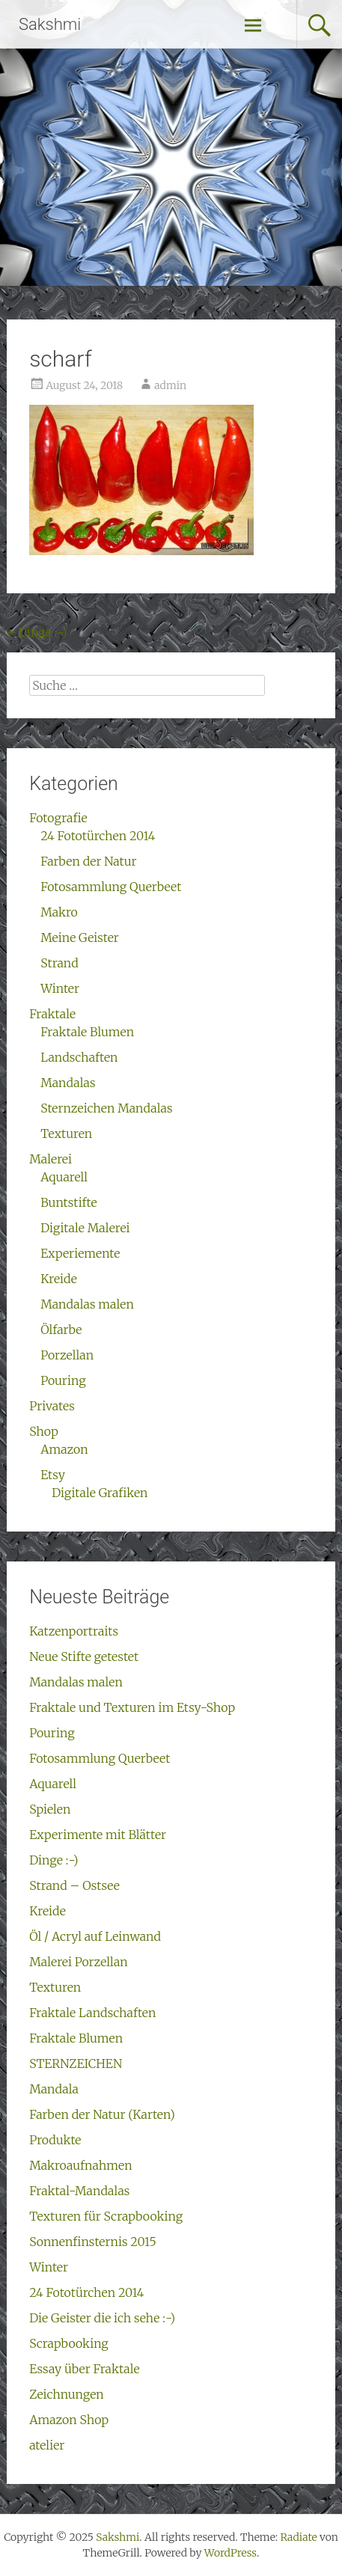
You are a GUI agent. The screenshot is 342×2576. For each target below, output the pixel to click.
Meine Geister (79, 937)
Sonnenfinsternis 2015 (92, 2241)
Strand (59, 962)
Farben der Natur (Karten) (102, 2114)
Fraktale (52, 1013)
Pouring (63, 1380)
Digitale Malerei (84, 1227)
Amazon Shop (69, 2419)
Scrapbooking (69, 2343)
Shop (43, 1431)
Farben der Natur (88, 861)
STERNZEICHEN (75, 2063)
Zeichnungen (66, 2394)
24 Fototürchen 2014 (97, 835)
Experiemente (80, 1253)
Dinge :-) (37, 632)
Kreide (58, 1278)
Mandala (54, 2088)
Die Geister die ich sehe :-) (102, 2317)
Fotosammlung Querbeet (110, 886)
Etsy (52, 1474)
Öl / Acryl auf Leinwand (95, 1936)
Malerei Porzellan (78, 1961)
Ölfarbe (61, 1329)
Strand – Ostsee (74, 1885)
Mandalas (67, 1082)
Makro (59, 912)
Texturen (66, 1133)
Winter (59, 988)
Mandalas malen (87, 1304)
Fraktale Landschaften (92, 2012)
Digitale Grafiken (99, 1492)
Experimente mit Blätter (97, 1834)
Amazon (64, 1449)
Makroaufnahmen (80, 2165)
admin (170, 385)
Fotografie (58, 817)
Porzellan (67, 1354)
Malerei (50, 1158)
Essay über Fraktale (84, 2368)
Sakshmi (50, 24)
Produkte (55, 2139)
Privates (52, 1405)
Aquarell (64, 1176)
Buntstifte (68, 1202)
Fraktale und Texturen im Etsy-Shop (132, 1707)
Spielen (49, 1809)
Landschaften (78, 1057)
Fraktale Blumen (87, 1031)
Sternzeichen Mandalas (106, 1108)
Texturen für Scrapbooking (106, 2216)
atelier (46, 2445)
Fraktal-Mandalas (79, 2190)
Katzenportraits (73, 1631)
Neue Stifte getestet (83, 1656)
